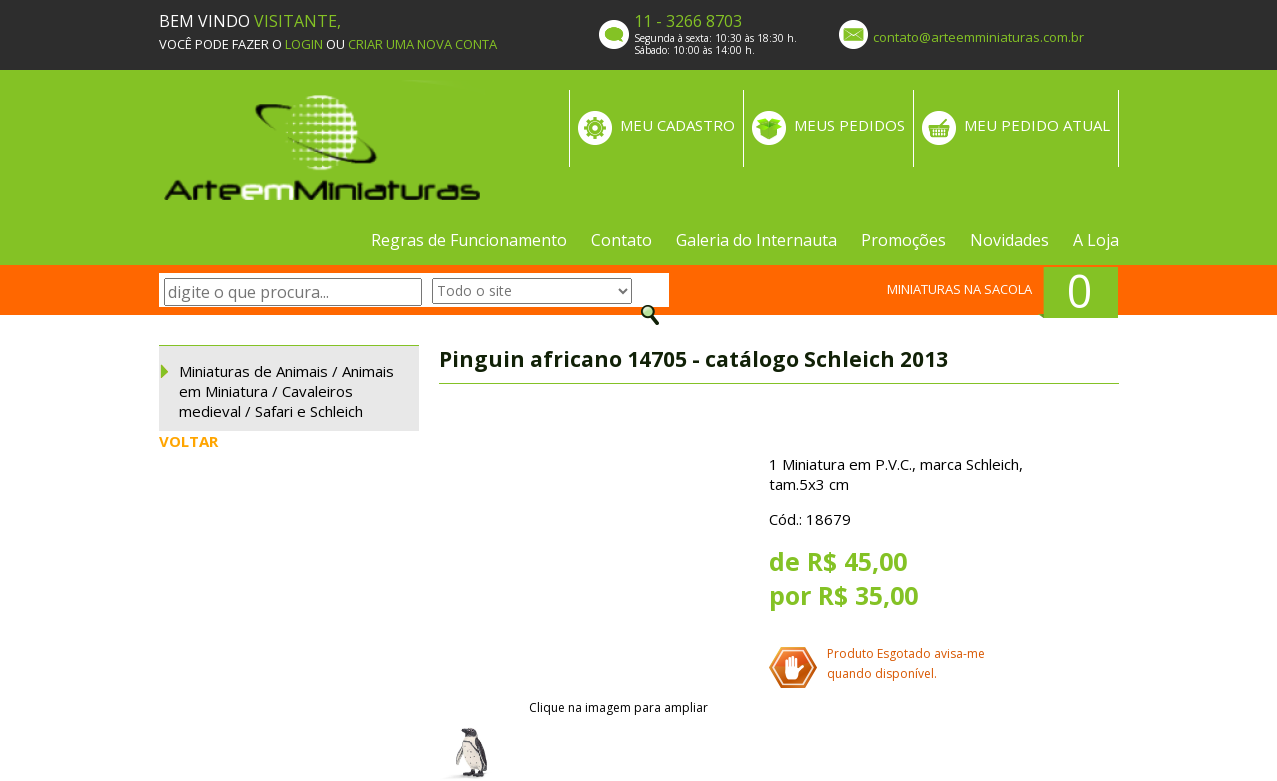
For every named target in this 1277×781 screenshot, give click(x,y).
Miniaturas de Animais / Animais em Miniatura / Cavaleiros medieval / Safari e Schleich (286, 391)
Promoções (903, 240)
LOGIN (304, 44)
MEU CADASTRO (677, 125)
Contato (621, 240)
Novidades (1009, 240)
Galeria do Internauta (756, 240)
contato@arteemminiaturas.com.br (978, 37)
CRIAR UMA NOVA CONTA (422, 44)
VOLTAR (188, 441)
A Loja (1096, 240)
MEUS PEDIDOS (849, 125)
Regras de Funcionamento (469, 240)
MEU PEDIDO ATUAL (1037, 125)
